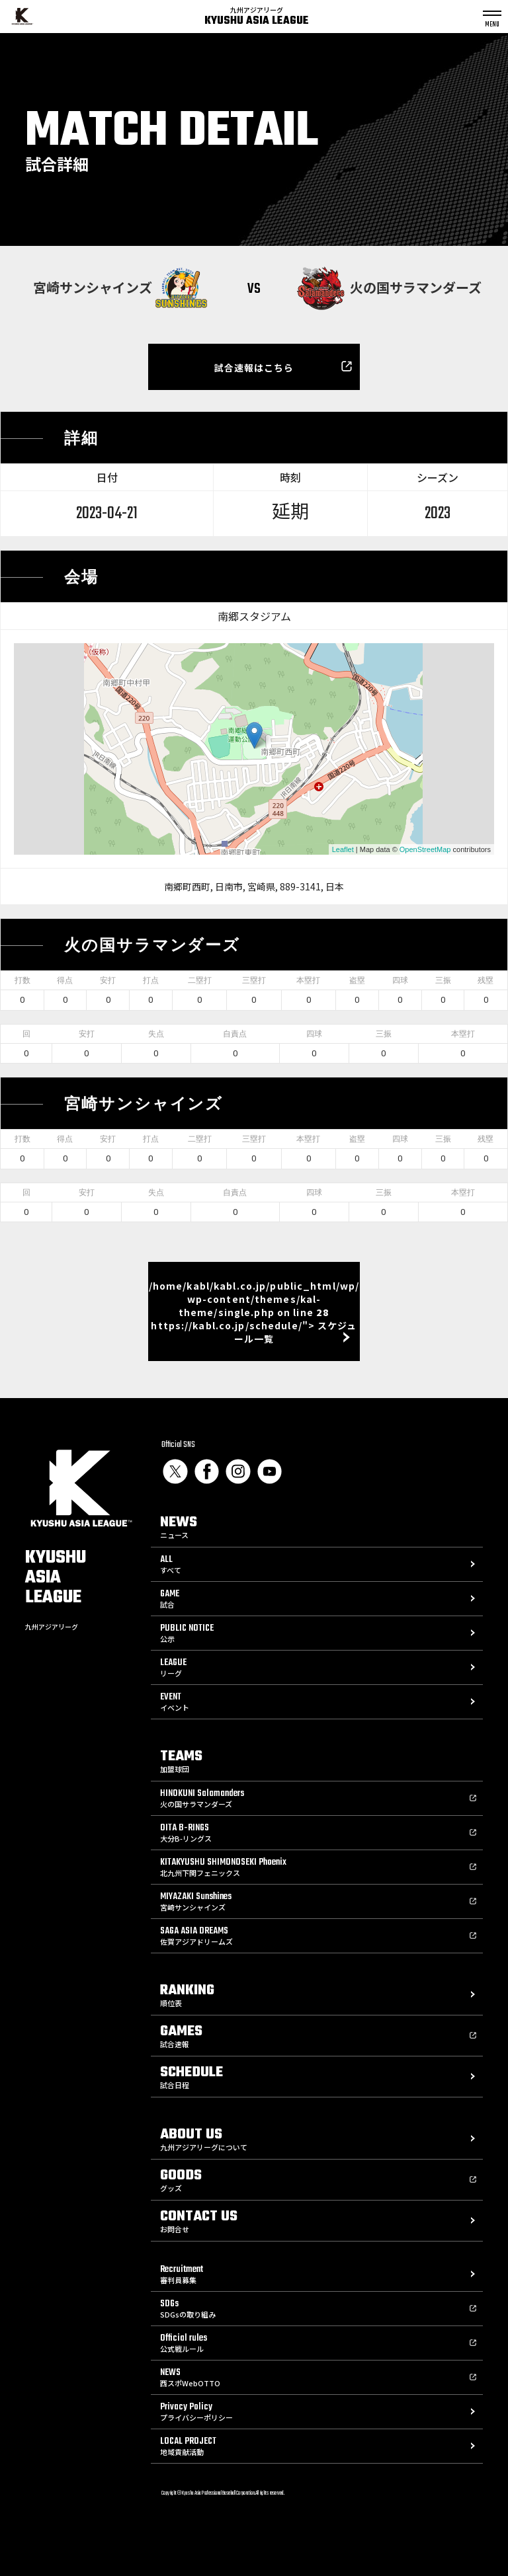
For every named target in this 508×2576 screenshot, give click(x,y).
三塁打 (254, 980)
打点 (151, 980)
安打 (108, 980)
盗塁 (357, 980)
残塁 (485, 980)
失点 (156, 1033)
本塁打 (308, 980)
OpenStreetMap (425, 849)
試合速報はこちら (254, 367)
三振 (443, 980)
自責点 (235, 1033)
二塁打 (200, 980)
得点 (65, 980)
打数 (22, 980)
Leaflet (343, 849)
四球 (400, 980)
